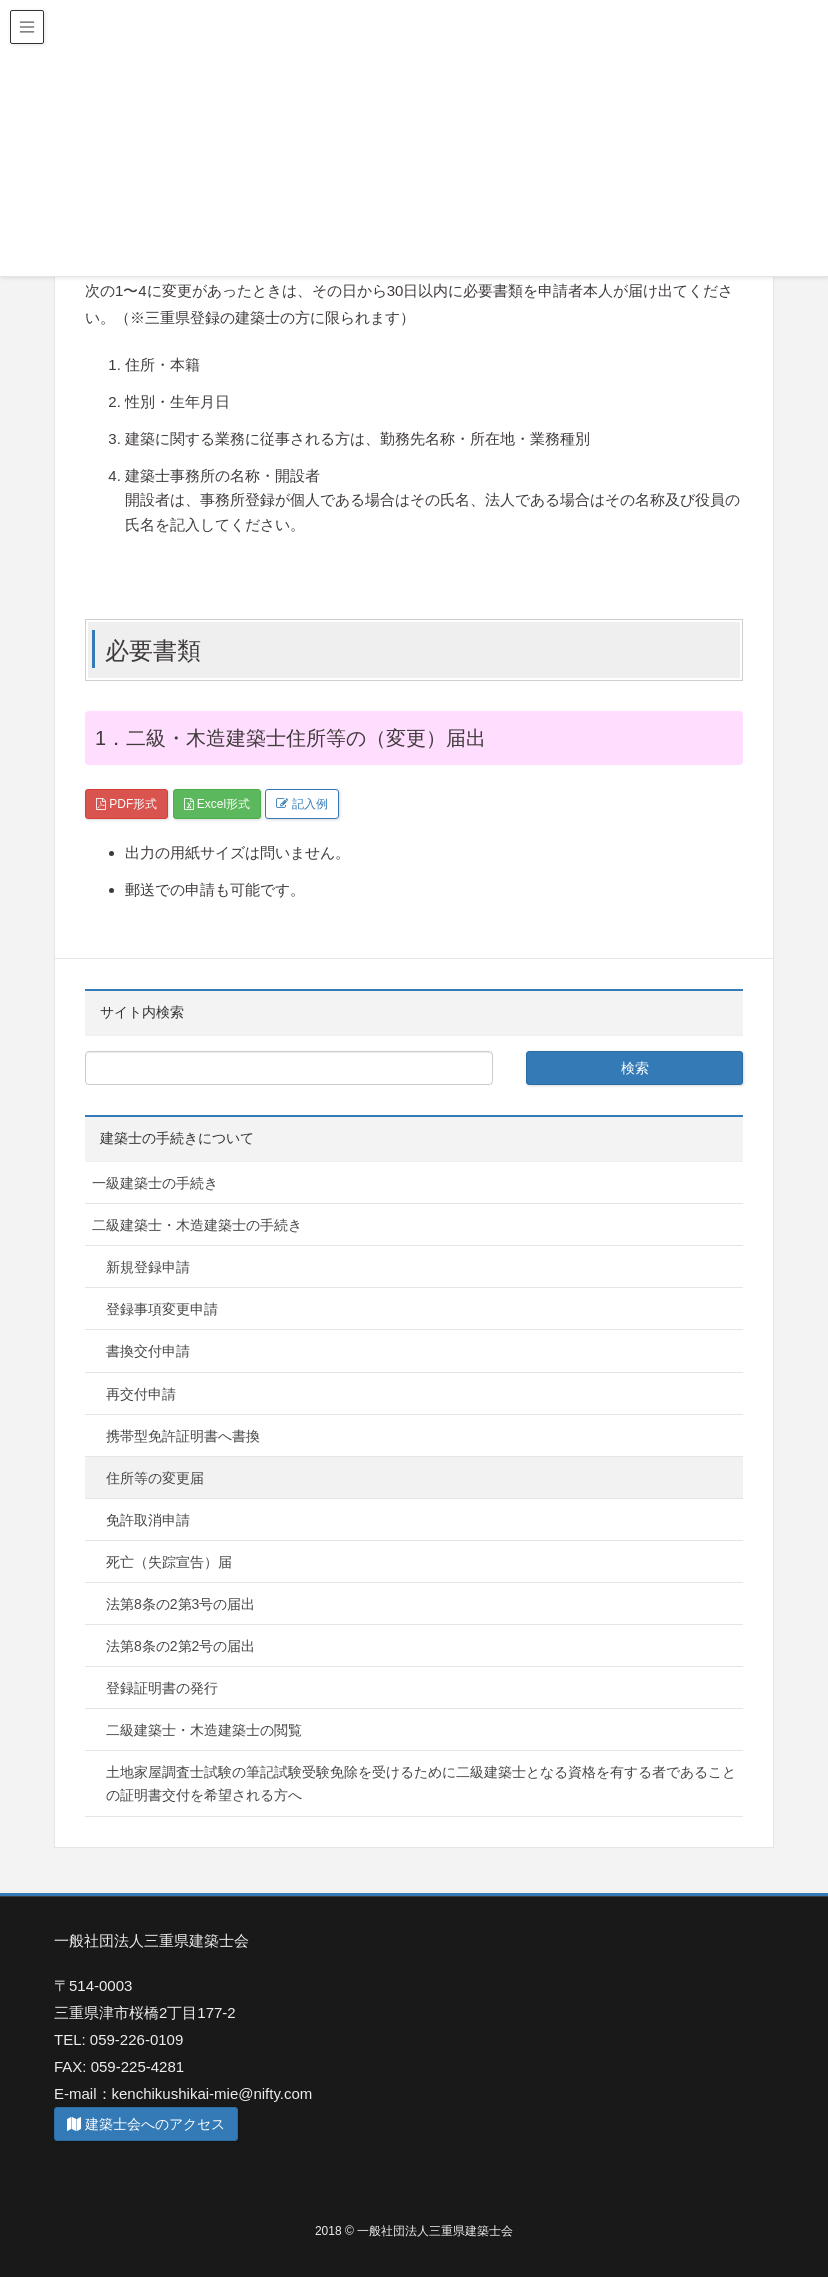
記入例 (301, 804)
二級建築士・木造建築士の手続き (197, 1225)
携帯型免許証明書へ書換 (183, 1436)
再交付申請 (141, 1394)
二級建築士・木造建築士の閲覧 (204, 1730)
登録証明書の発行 (162, 1688)
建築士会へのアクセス (146, 2124)
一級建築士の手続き (155, 1183)
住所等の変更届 (155, 1478)
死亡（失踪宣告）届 (169, 1562)
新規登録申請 (148, 1267)
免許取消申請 (148, 1520)
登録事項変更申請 (162, 1309)
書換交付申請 (148, 1351)
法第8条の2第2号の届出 (180, 1646)
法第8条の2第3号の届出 (180, 1604)
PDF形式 (126, 804)
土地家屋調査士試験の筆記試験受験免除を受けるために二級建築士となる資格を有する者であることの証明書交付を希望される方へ (421, 1783)
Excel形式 (217, 804)
